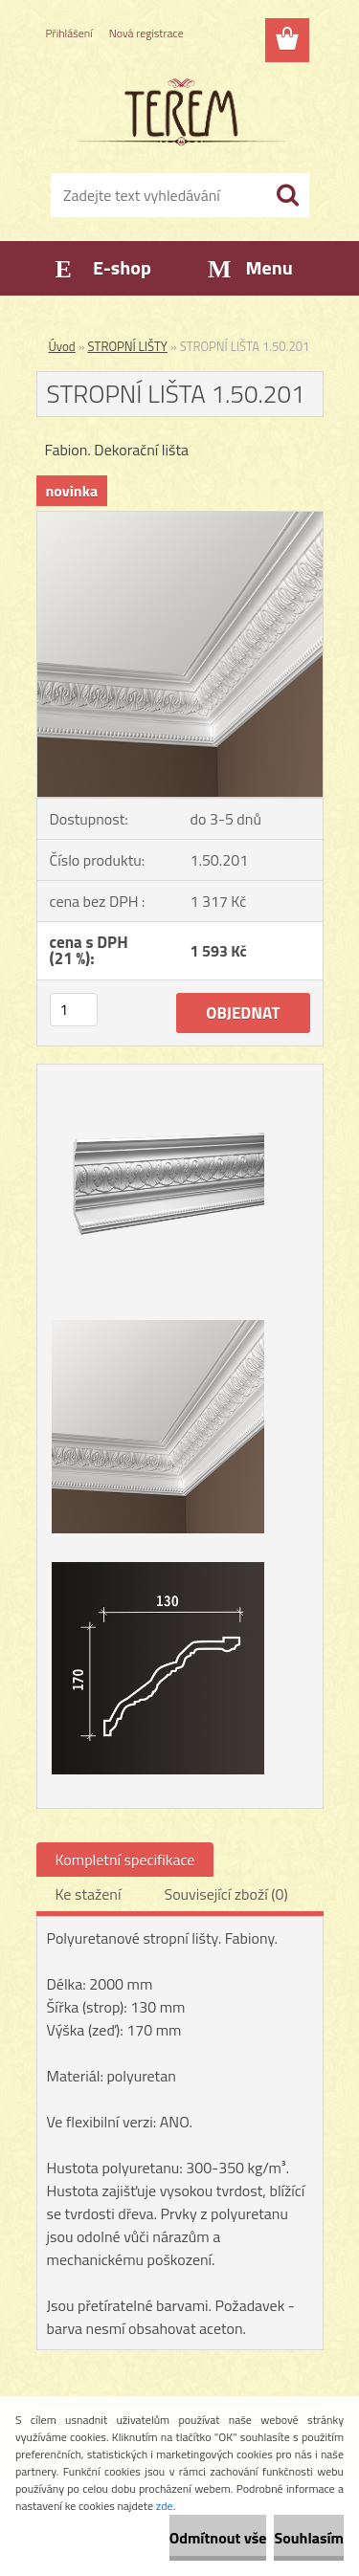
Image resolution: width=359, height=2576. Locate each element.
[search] (287, 195)
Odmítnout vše (218, 2537)
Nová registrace (146, 33)
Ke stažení (89, 1893)
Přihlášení (69, 33)
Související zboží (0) (225, 1893)
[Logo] (179, 112)
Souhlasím (309, 2537)
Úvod (62, 346)
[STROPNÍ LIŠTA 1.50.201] (180, 519)
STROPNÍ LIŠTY (128, 346)
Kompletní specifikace (125, 1859)
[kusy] (74, 1009)
